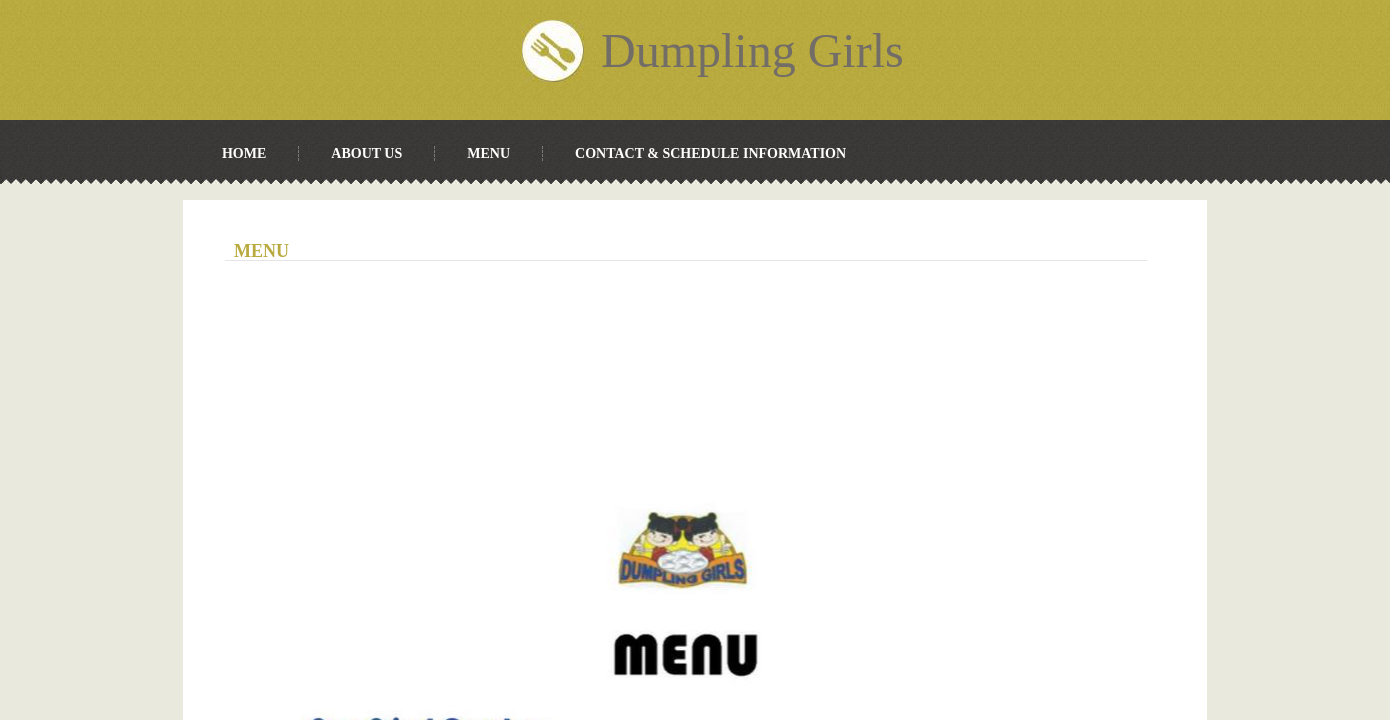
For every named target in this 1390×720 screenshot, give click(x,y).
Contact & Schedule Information (710, 153)
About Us (366, 153)
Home (244, 153)
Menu (488, 153)
